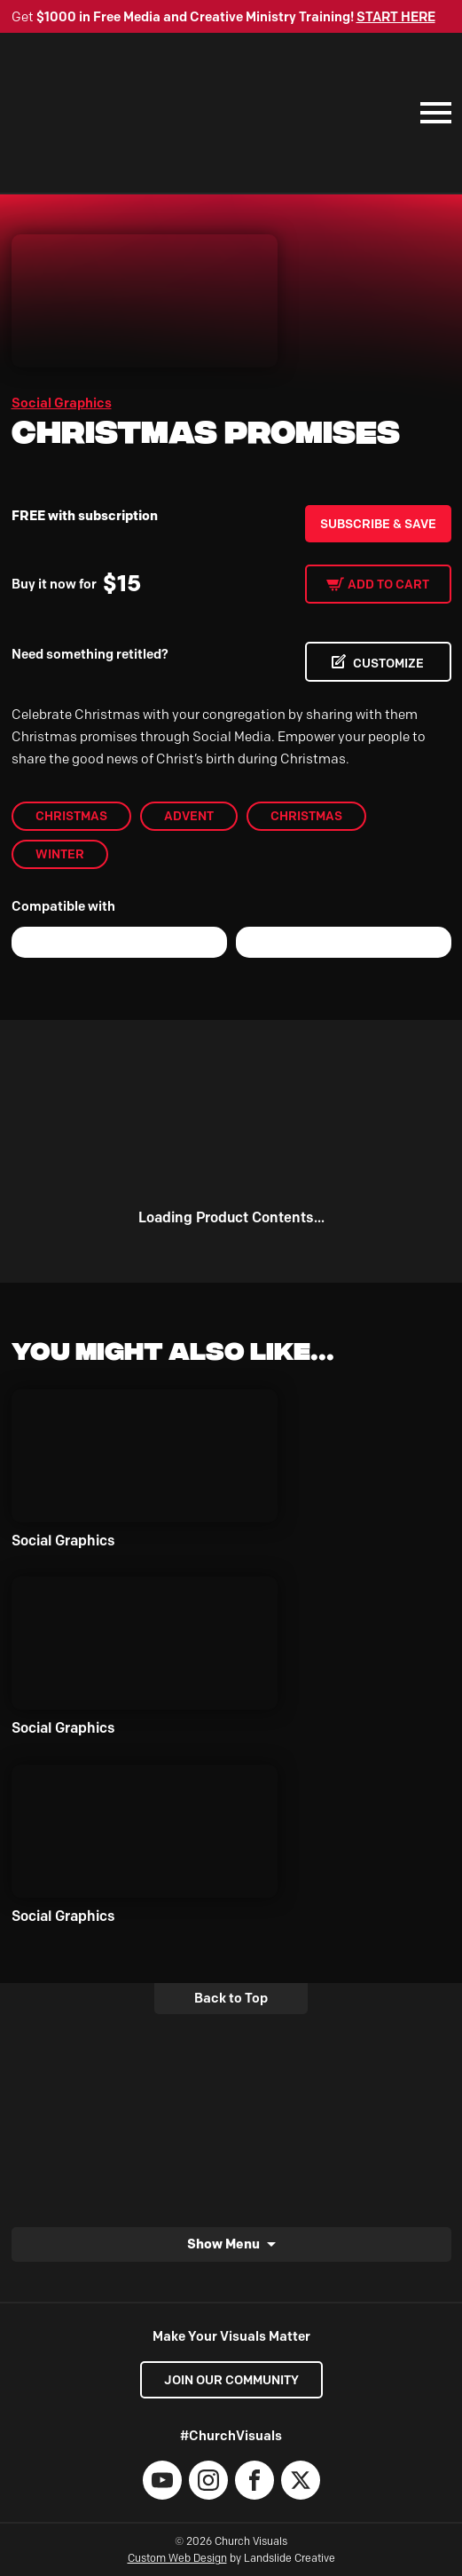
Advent (189, 816)
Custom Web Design (177, 2557)
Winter (59, 854)
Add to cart (388, 584)
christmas (306, 816)
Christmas (71, 816)
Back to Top (231, 1998)
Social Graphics (62, 403)
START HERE (395, 17)
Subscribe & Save (378, 524)
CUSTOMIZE (388, 663)
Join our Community (231, 2380)
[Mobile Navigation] (431, 112)
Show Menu (223, 2243)
